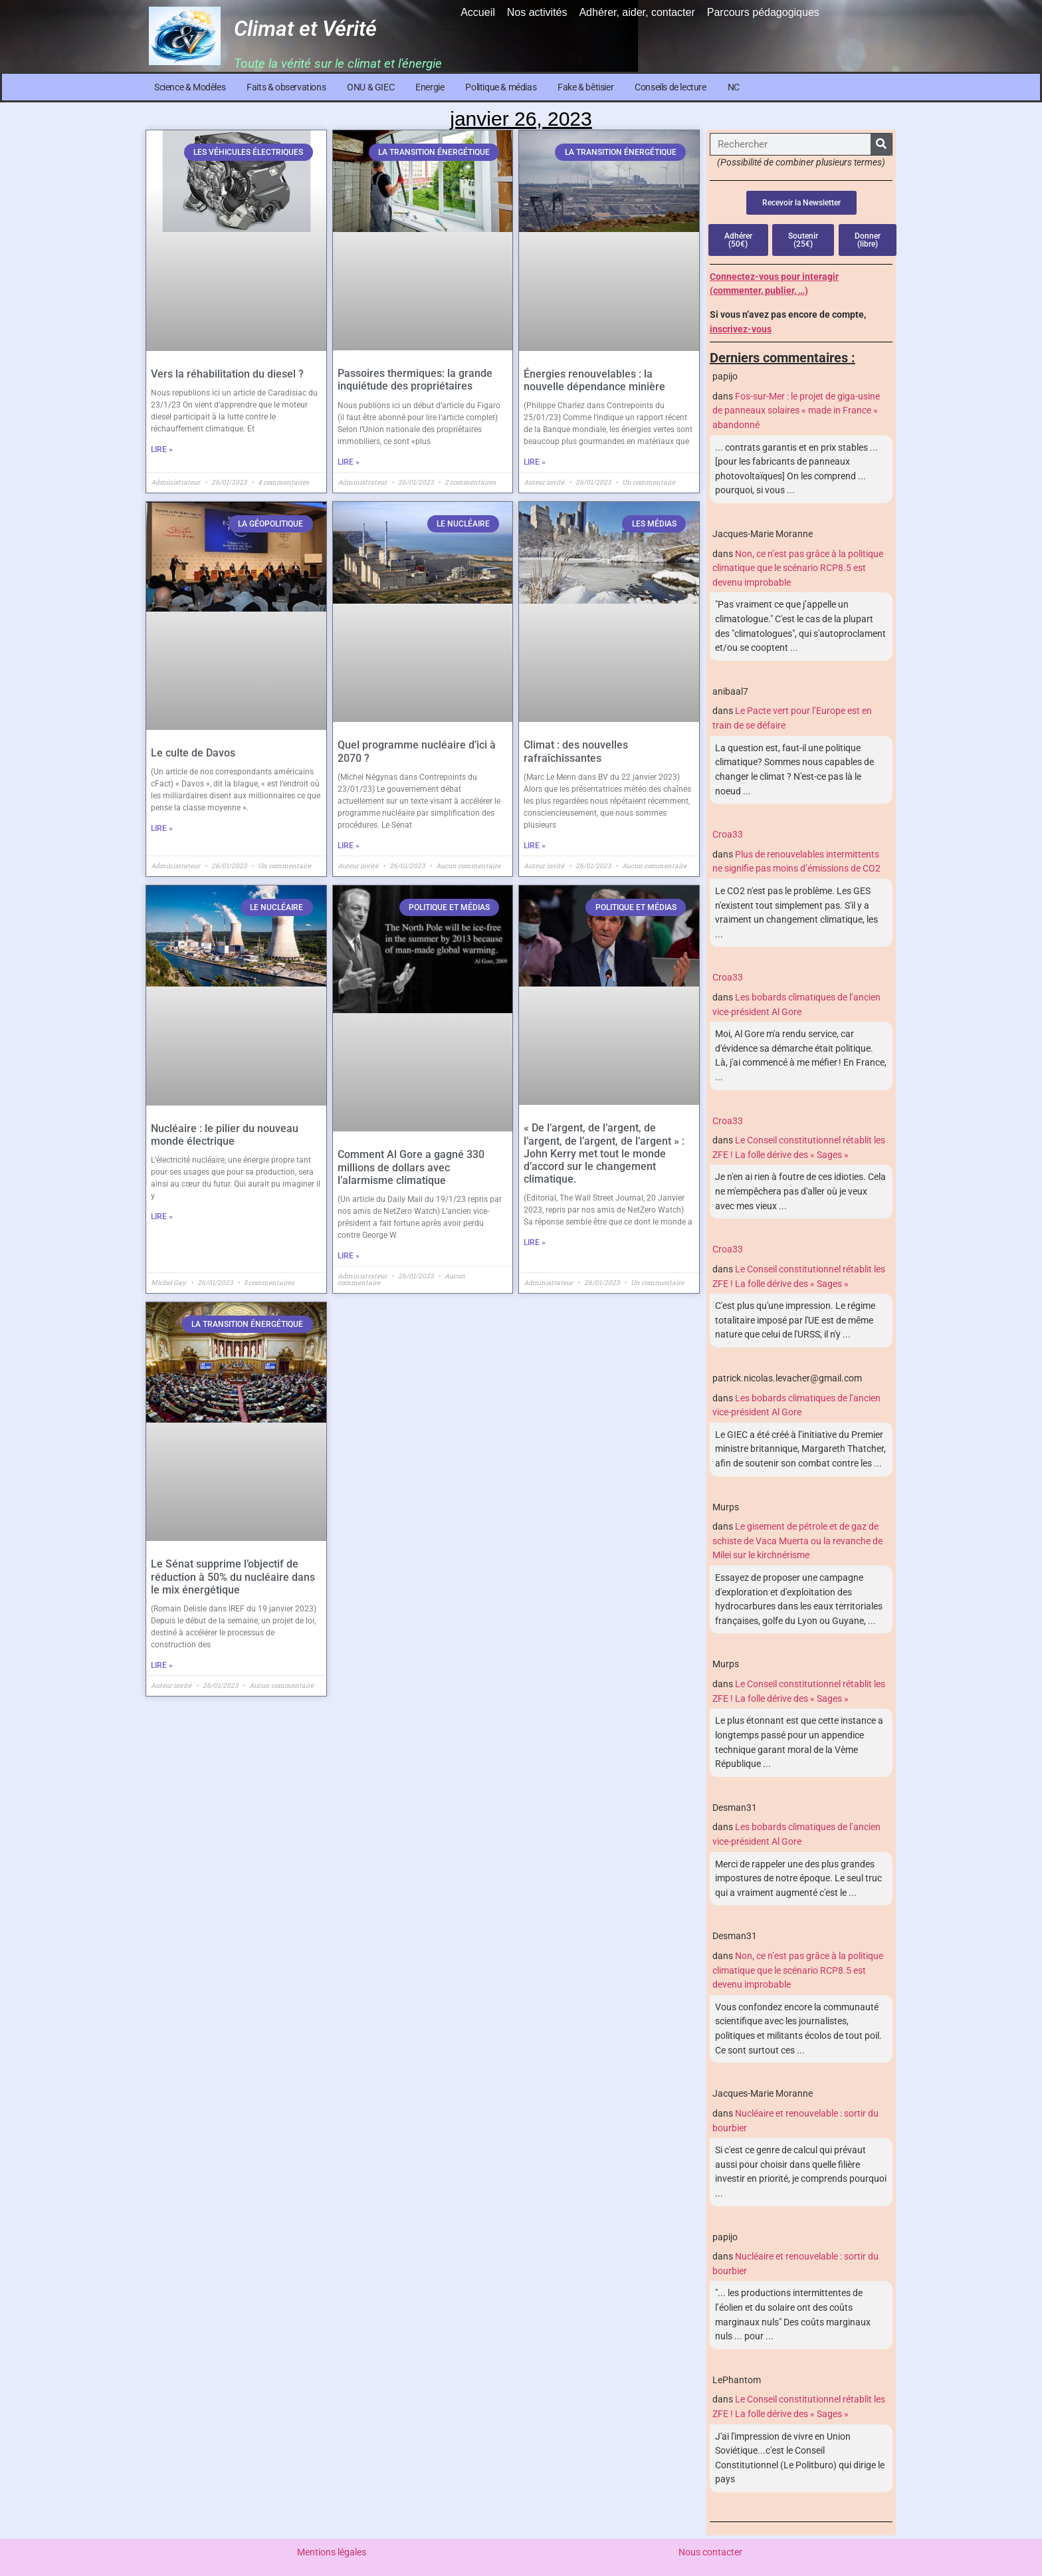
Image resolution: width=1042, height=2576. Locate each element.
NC (734, 87)
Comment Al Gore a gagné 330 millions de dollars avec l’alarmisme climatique (411, 1167)
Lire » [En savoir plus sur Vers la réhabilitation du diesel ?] (162, 449)
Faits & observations (286, 87)
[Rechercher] (881, 144)
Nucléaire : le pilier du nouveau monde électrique (224, 1134)
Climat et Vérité (305, 28)
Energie (429, 87)
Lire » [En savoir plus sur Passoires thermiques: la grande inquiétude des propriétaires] (349, 462)
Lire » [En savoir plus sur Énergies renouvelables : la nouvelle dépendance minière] (535, 462)
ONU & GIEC (370, 87)
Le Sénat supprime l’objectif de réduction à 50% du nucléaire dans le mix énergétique (233, 1576)
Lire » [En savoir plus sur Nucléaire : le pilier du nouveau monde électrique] (162, 1216)
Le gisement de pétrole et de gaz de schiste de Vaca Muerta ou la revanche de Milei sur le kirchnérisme (797, 1541)
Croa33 (727, 834)
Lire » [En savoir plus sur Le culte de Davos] (162, 828)
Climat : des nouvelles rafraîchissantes (576, 751)
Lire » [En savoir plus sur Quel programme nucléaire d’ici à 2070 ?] (349, 845)
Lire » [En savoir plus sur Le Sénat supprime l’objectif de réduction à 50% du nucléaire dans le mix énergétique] (162, 1665)
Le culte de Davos (193, 753)
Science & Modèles (189, 87)
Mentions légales (331, 2552)
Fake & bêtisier (585, 87)
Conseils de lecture (670, 87)
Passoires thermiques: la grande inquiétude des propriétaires (415, 379)
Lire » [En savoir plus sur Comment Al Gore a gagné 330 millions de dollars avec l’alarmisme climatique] (349, 1255)
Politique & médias (500, 87)
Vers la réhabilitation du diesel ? (227, 374)
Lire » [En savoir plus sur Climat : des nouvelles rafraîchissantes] (535, 845)
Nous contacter (710, 2552)
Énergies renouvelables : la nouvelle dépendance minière (594, 380)
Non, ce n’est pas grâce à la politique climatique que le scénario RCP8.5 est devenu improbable (797, 568)
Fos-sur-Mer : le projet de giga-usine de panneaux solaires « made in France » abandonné (796, 411)
